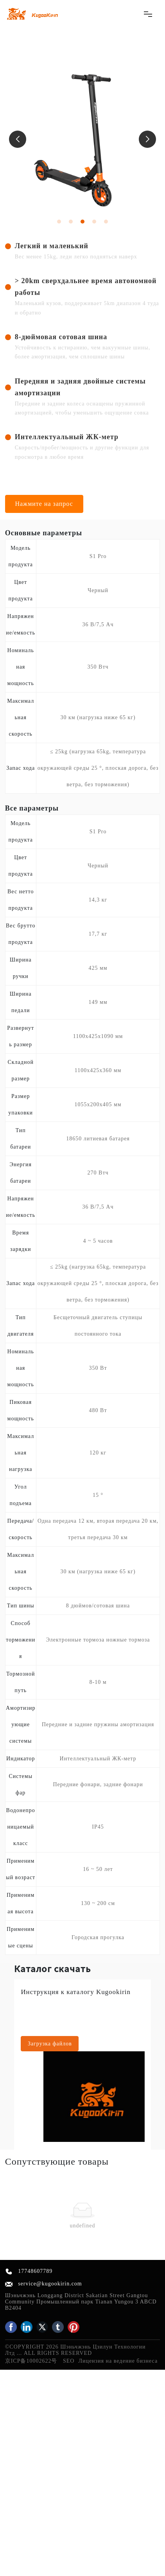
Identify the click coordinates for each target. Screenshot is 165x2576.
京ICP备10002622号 (31, 2361)
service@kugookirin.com (50, 2284)
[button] (17, 139)
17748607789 (35, 2271)
